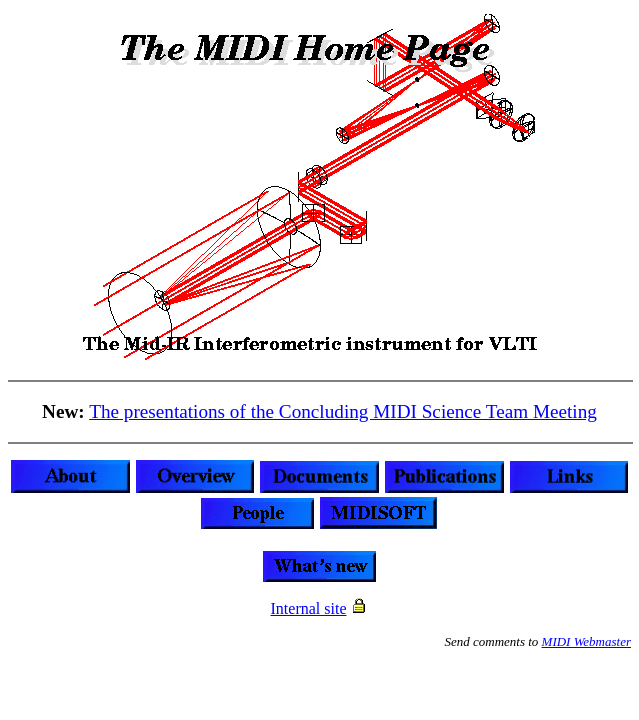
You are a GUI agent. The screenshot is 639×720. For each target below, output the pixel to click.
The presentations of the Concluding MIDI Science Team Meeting (343, 411)
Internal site (309, 608)
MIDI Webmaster (586, 641)
